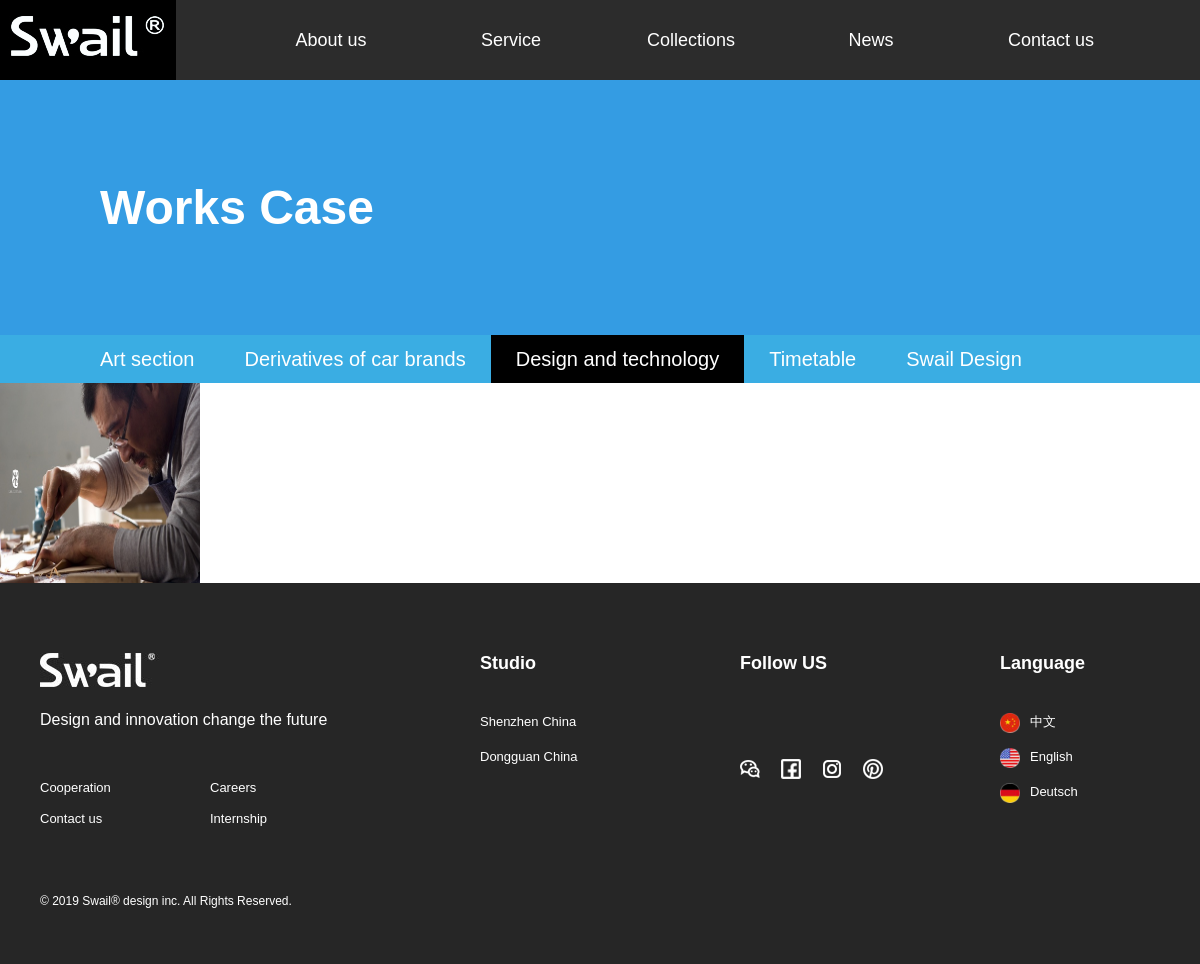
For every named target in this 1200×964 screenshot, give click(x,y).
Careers (233, 787)
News (870, 40)
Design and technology (617, 359)
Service (511, 40)
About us (330, 40)
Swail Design (964, 359)
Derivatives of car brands (354, 359)
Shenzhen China (528, 721)
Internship (238, 818)
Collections (691, 40)
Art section (147, 359)
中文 (1028, 721)
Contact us (1051, 40)
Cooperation (75, 787)
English (1036, 756)
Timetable (812, 359)
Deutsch (1039, 791)
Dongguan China (529, 756)
